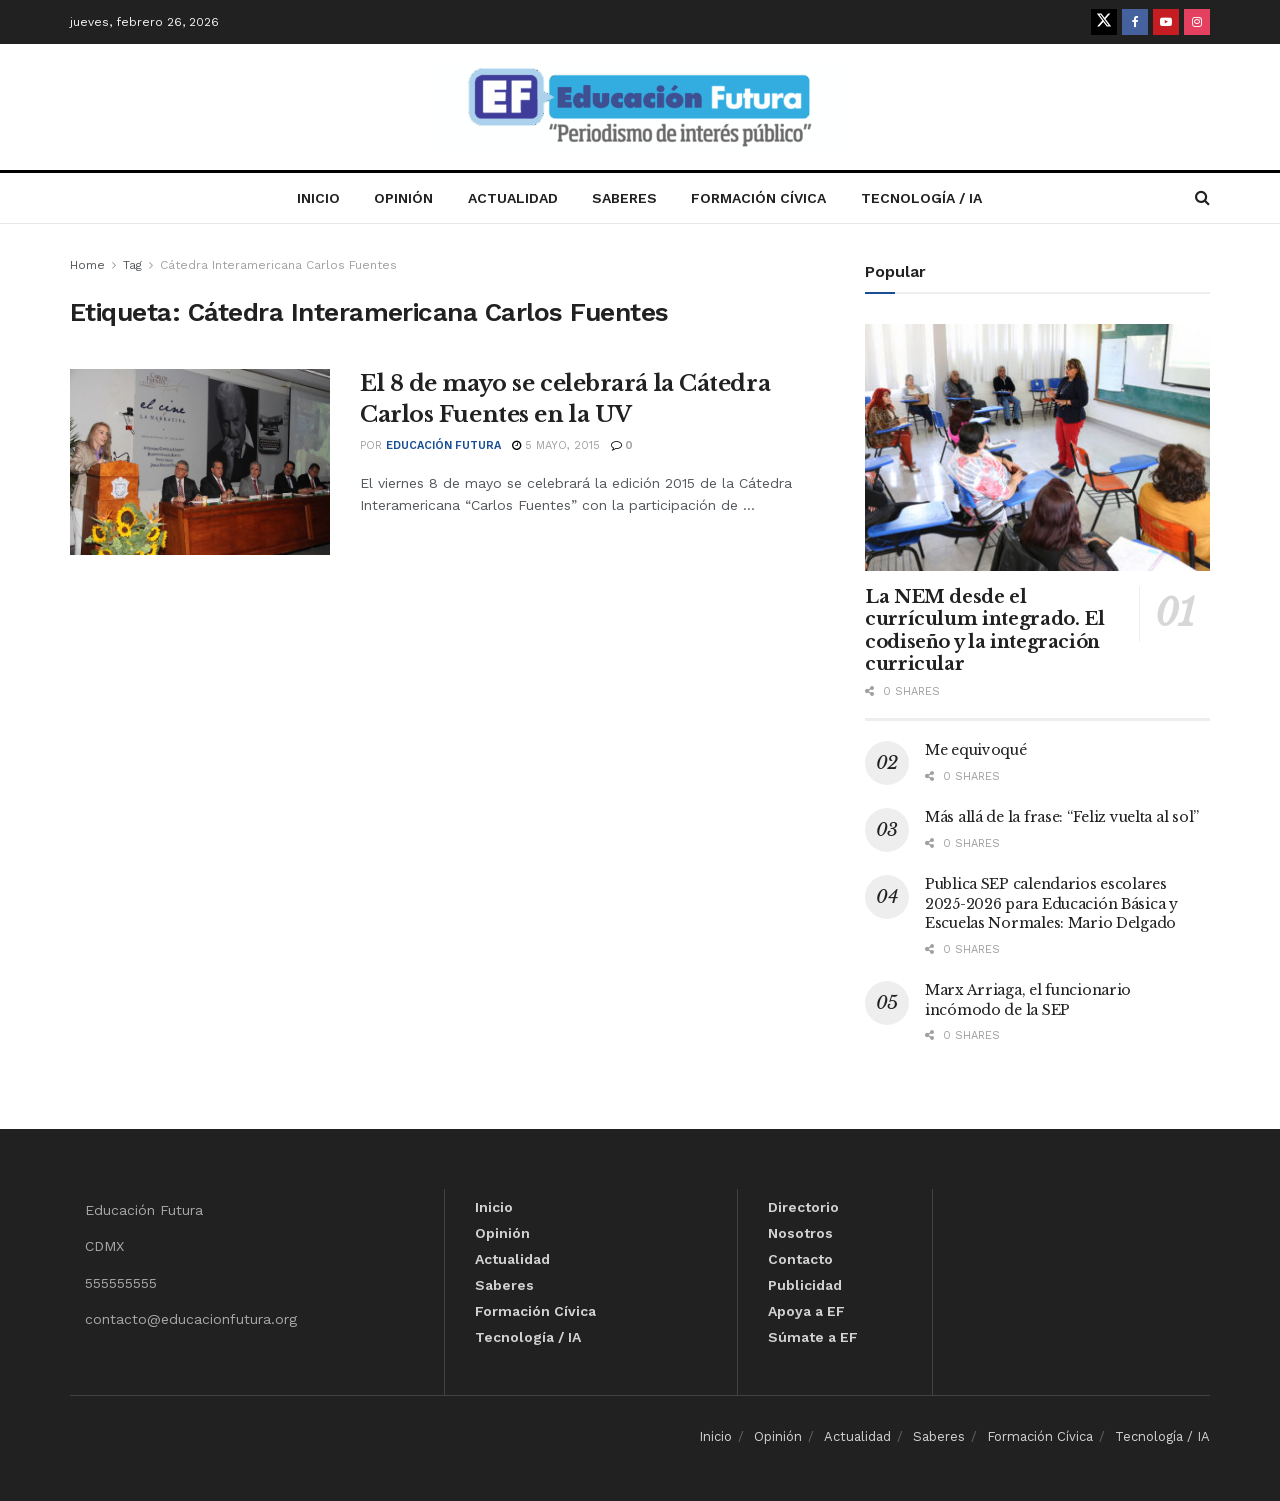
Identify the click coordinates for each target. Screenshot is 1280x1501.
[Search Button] (1202, 198)
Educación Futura (443, 445)
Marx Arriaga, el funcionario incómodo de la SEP (1028, 1000)
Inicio (318, 198)
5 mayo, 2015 (556, 445)
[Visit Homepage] (640, 107)
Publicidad (805, 1285)
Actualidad (513, 198)
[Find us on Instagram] (1197, 22)
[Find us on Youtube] (1166, 22)
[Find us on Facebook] (1135, 22)
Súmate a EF (813, 1337)
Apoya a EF (806, 1311)
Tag (132, 265)
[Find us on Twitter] (1104, 22)
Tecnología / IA (921, 198)
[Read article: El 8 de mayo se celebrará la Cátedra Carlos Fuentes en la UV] (200, 462)
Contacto (800, 1259)
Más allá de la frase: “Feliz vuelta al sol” (1062, 817)
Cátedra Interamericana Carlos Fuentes (278, 265)
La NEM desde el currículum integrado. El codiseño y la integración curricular (984, 631)
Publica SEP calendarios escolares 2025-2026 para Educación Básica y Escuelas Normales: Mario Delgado (1051, 903)
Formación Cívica (758, 198)
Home (87, 265)
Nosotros (800, 1233)
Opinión (403, 198)
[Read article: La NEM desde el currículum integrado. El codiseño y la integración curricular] (1037, 447)
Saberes (624, 198)
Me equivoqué (976, 750)
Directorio (803, 1207)
